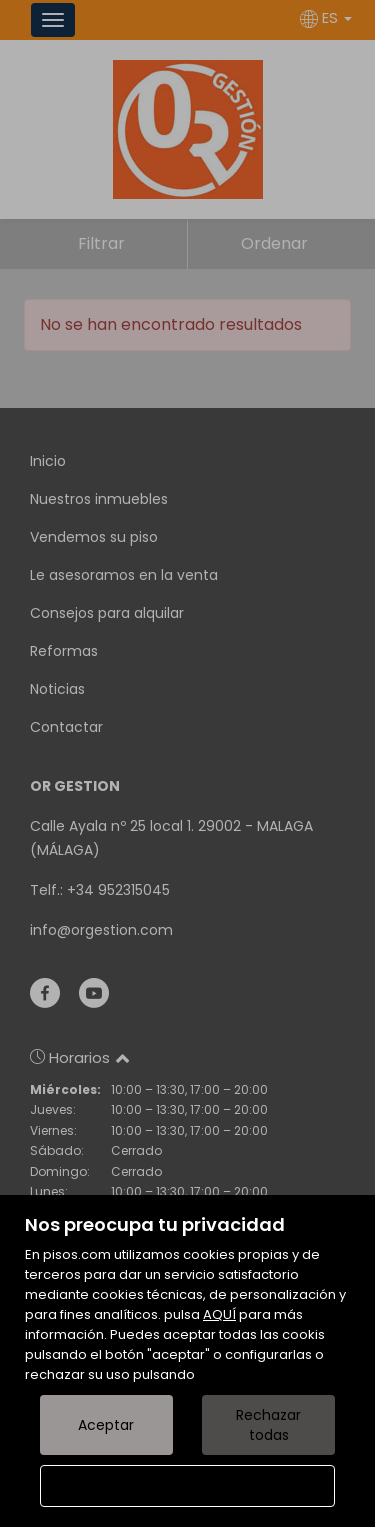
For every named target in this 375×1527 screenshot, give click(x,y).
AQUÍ (219, 1314)
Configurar (187, 1486)
